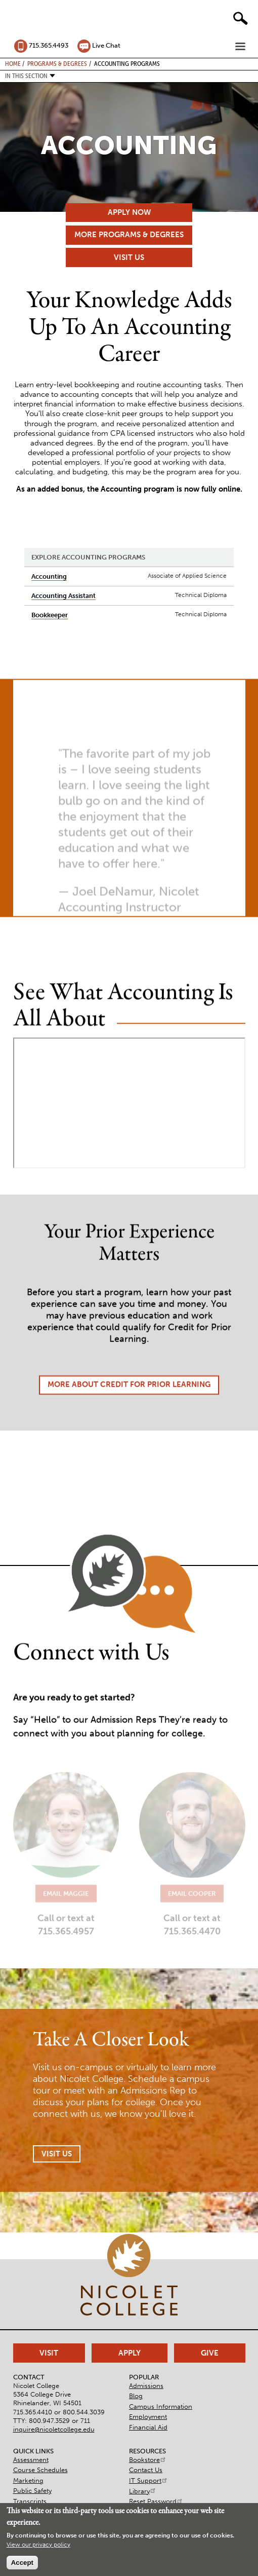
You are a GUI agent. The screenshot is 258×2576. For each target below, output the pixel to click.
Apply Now (129, 212)
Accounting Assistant (63, 596)
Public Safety (32, 2490)
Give (210, 2353)
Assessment (31, 2459)
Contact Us (145, 2470)
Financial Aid (148, 2427)
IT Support (148, 2480)
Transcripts (30, 2501)
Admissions (146, 2386)
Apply (129, 2353)
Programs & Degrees (57, 63)
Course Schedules (40, 2470)
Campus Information (160, 2406)
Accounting (49, 576)
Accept (22, 2562)
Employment (148, 2416)
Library (142, 2491)
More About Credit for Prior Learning (129, 1415)
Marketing (28, 2480)
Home (13, 63)
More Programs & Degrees (129, 234)
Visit (48, 2353)
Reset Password (156, 2501)
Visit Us (129, 257)
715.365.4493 (48, 45)
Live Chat (106, 45)
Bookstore (147, 2459)
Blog (136, 2396)
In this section (26, 76)
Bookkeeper (49, 615)
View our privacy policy (38, 2544)
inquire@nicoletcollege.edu (54, 2429)
